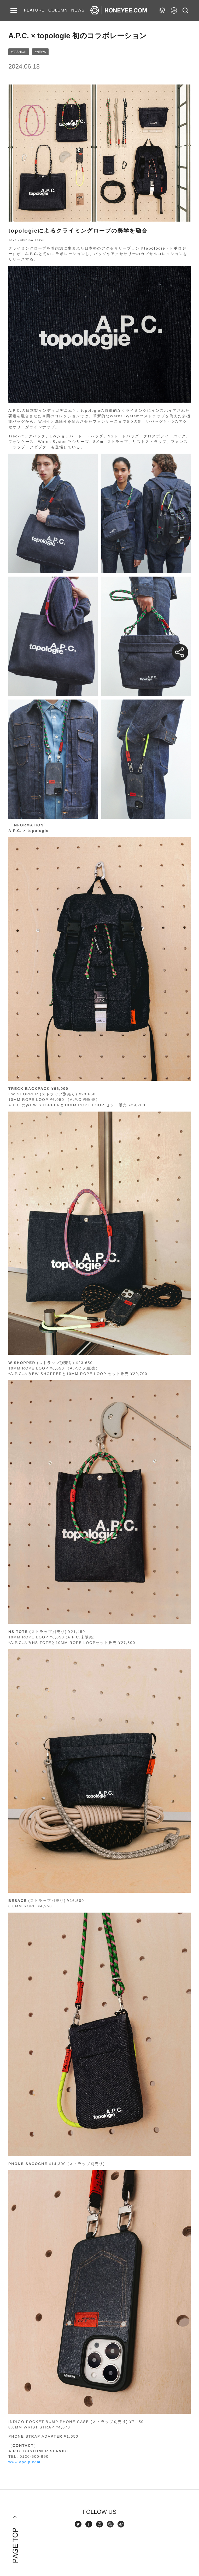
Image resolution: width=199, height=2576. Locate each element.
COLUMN (58, 10)
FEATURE (34, 10)
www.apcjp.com (24, 2462)
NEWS (78, 10)
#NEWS (40, 52)
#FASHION (18, 52)
